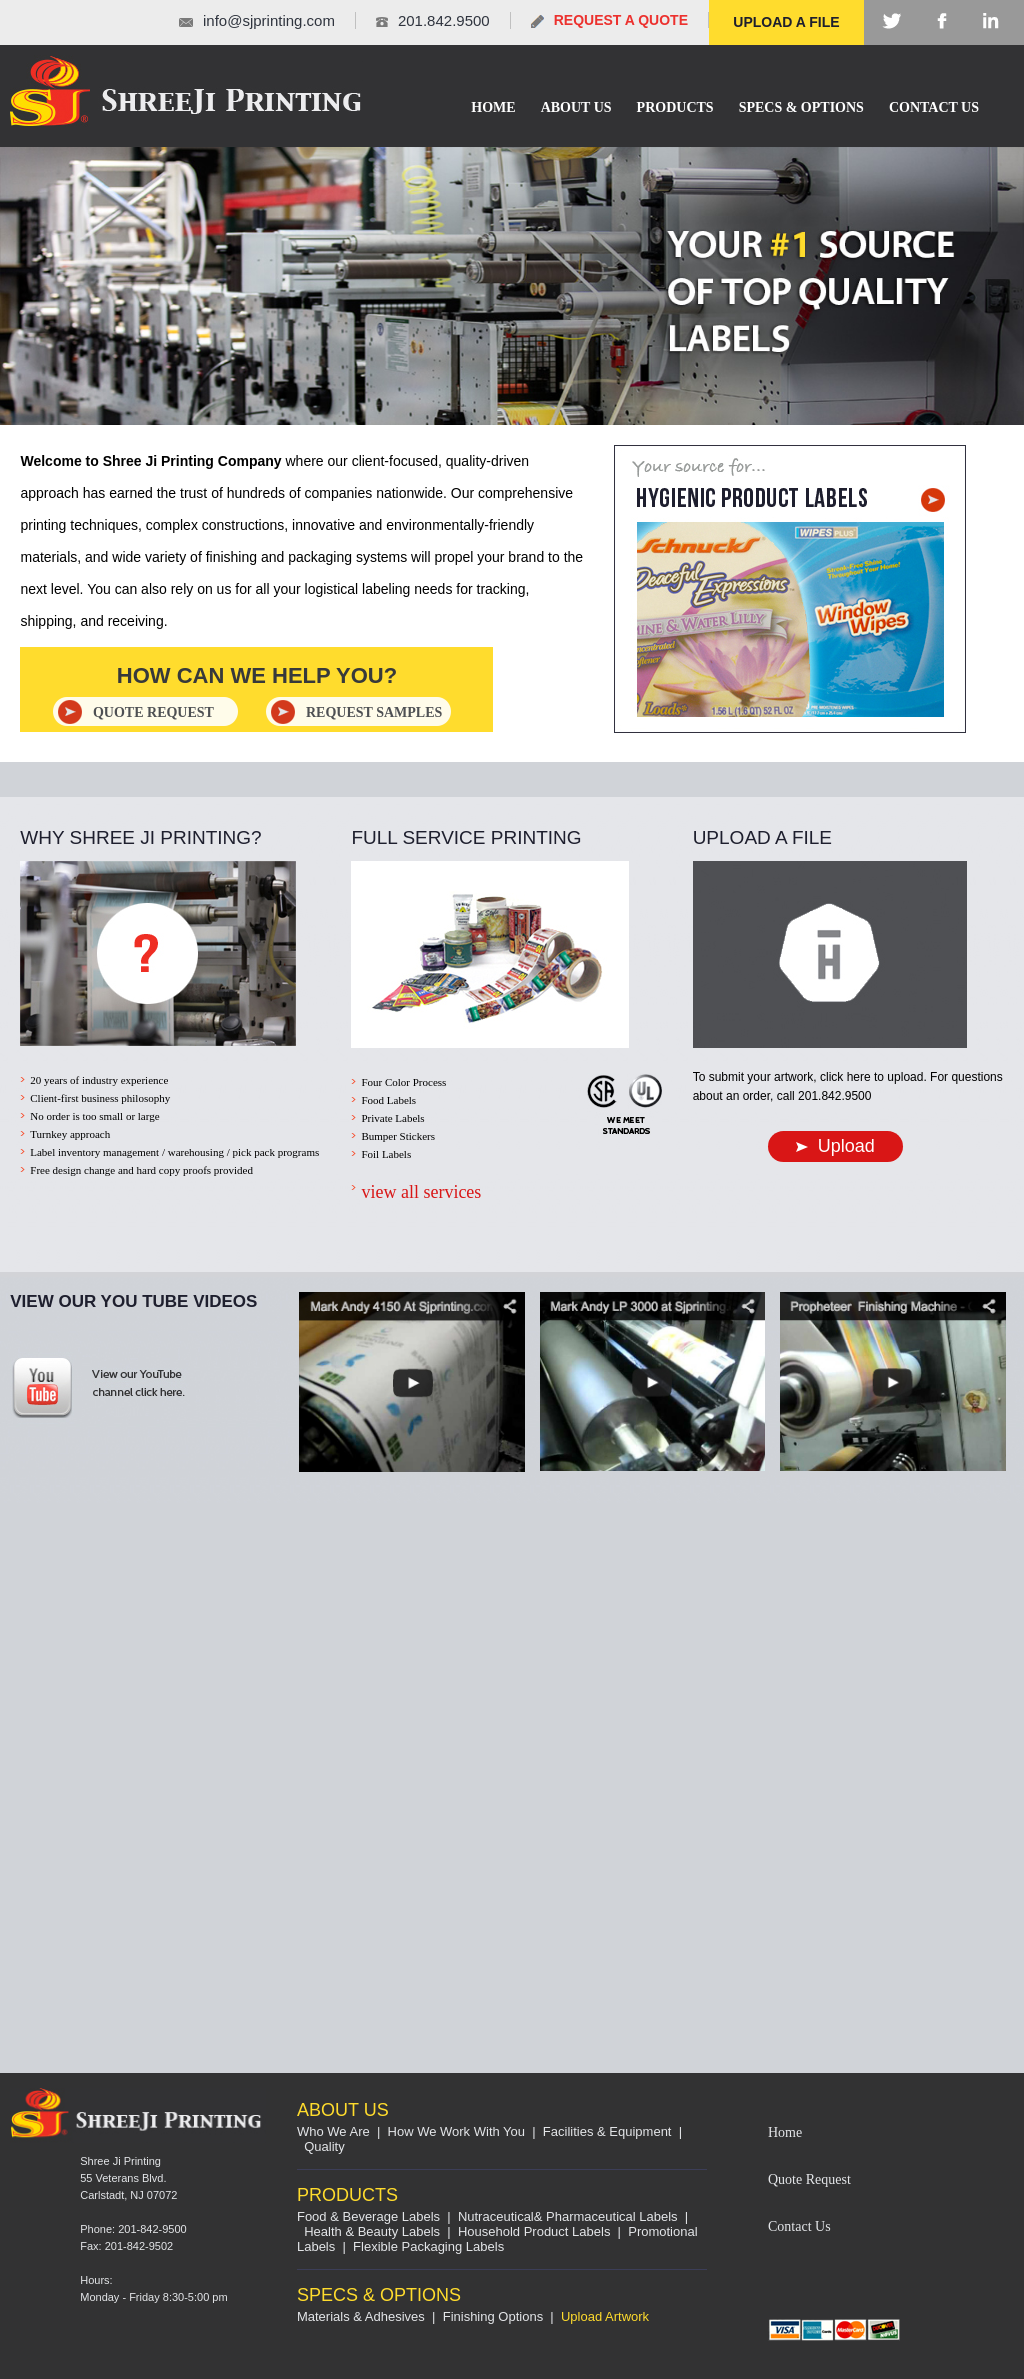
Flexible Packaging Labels (428, 2246)
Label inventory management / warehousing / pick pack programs (174, 1152)
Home (493, 107)
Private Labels (392, 1118)
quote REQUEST (153, 712)
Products (675, 107)
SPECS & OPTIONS (801, 107)
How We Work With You (457, 2131)
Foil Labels (386, 1154)
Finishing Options (493, 2316)
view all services (421, 1192)
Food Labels (388, 1100)
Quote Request (809, 2179)
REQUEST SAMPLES (374, 712)
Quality (324, 2146)
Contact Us (934, 107)
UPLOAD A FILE (786, 22)
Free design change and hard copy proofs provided (141, 1170)
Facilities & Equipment (607, 2131)
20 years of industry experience (99, 1080)
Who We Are (333, 2131)
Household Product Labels (534, 2231)
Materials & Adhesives (361, 2316)
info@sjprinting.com (269, 20)
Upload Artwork (605, 2316)
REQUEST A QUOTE (621, 20)
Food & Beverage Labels (368, 2216)
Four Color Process (403, 1082)
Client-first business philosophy (100, 1098)
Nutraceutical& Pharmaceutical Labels (568, 2216)
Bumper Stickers (398, 1136)
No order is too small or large (94, 1116)
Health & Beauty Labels (372, 2231)
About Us (576, 107)
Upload (835, 1146)
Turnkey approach (70, 1134)
